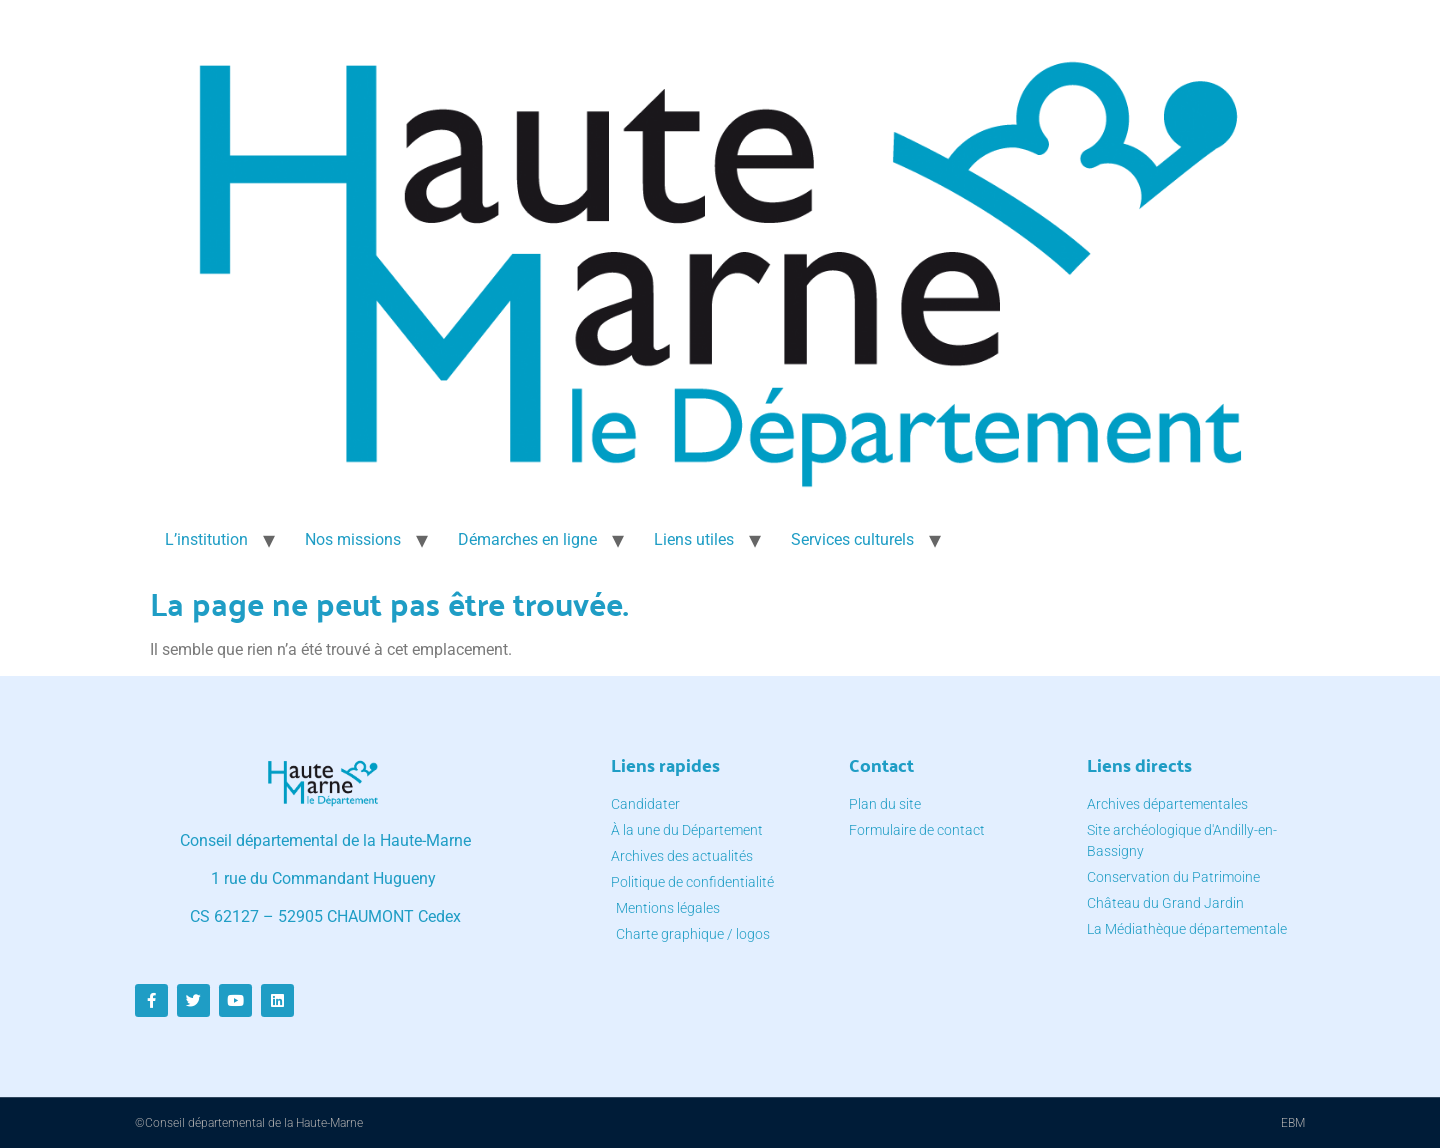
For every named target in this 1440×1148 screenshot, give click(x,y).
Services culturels (852, 539)
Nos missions (353, 539)
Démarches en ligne (527, 539)
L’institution (206, 539)
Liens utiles (694, 539)
